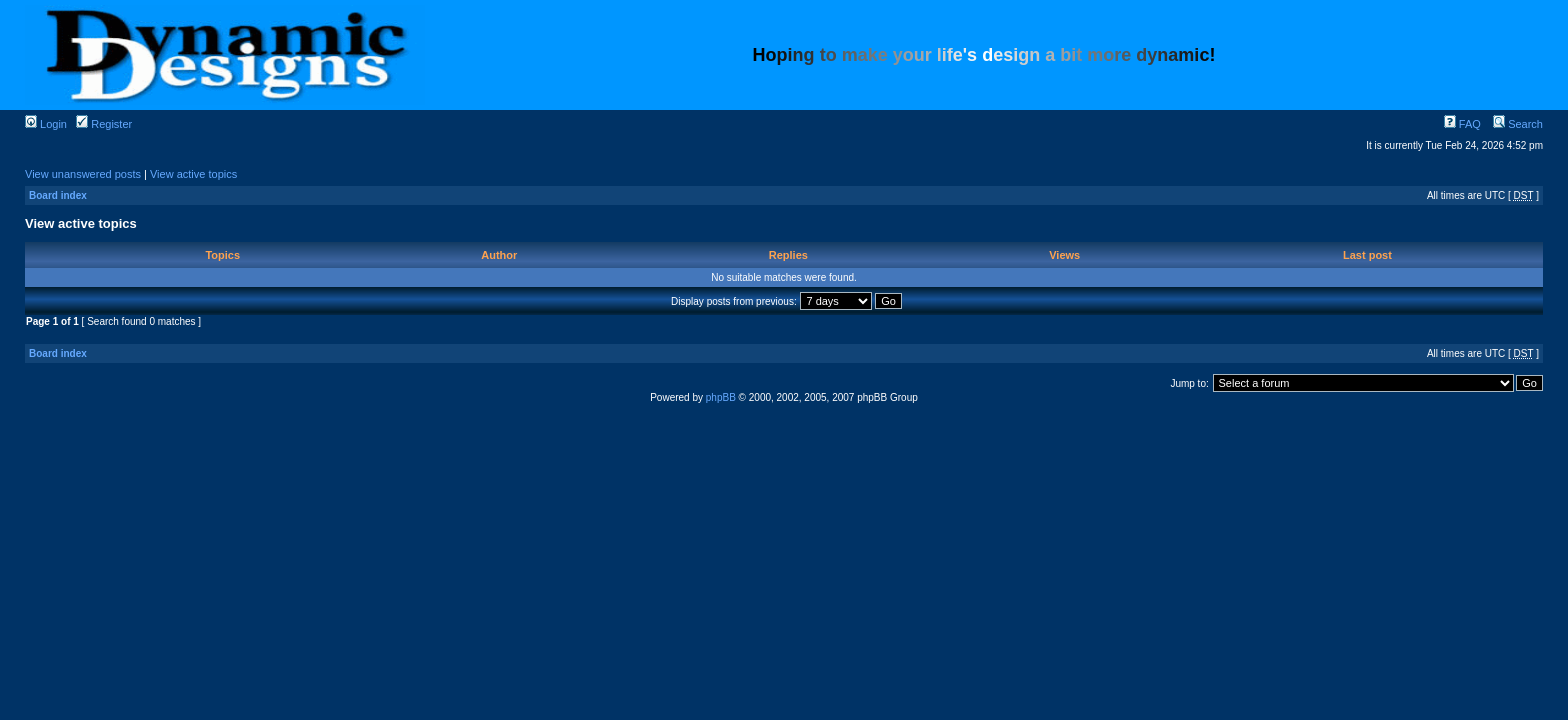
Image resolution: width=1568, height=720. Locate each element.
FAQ (1462, 124)
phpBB (721, 397)
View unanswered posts (83, 174)
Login (46, 124)
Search (1518, 124)
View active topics (193, 174)
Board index (58, 195)
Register (104, 124)
